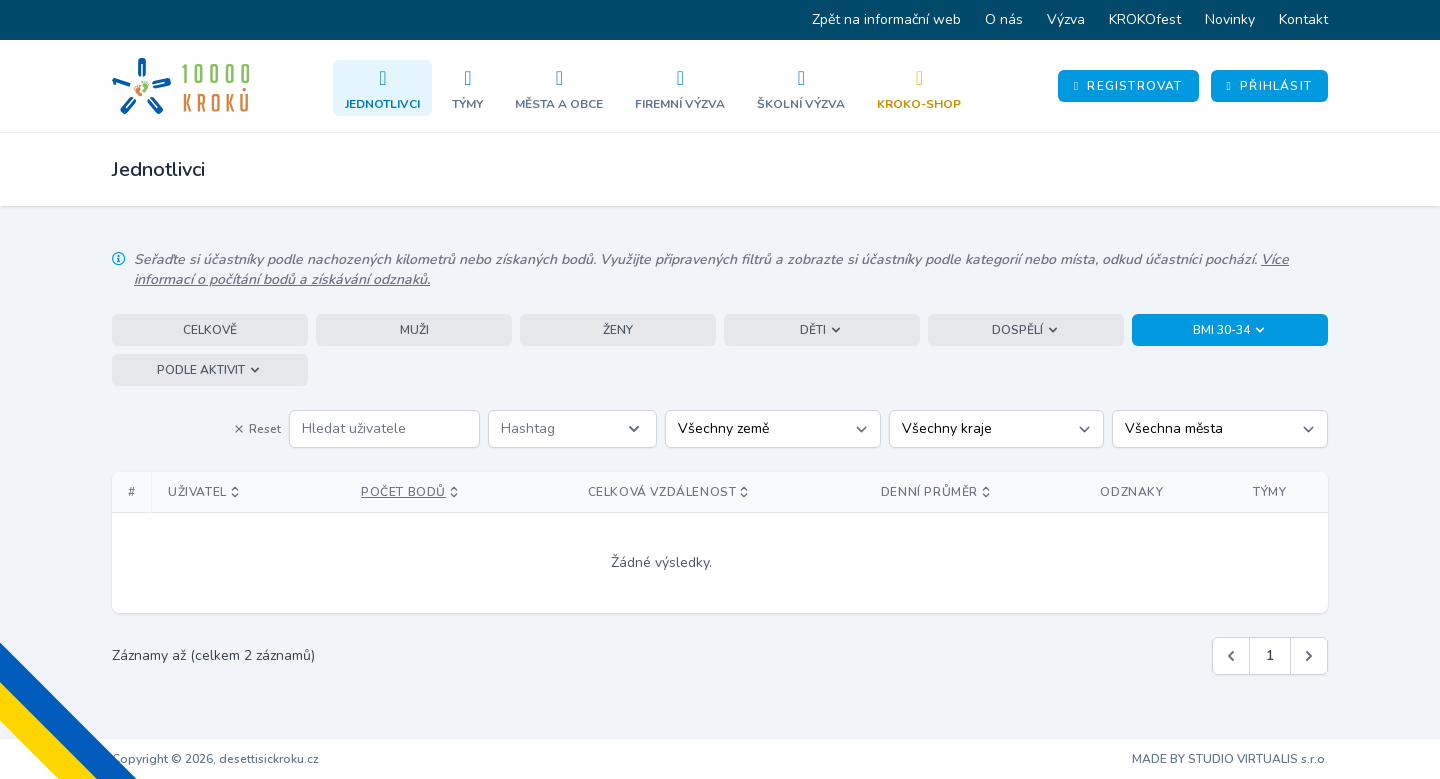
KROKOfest (1145, 19)
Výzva (1066, 19)
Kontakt (1303, 19)
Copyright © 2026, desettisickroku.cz (215, 759)
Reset (257, 429)
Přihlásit (1269, 86)
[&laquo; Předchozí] (1231, 656)
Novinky (1230, 19)
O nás (1004, 19)
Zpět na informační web (886, 19)
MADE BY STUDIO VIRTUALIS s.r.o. (1230, 759)
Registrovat (1128, 86)
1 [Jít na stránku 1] (1270, 655)
